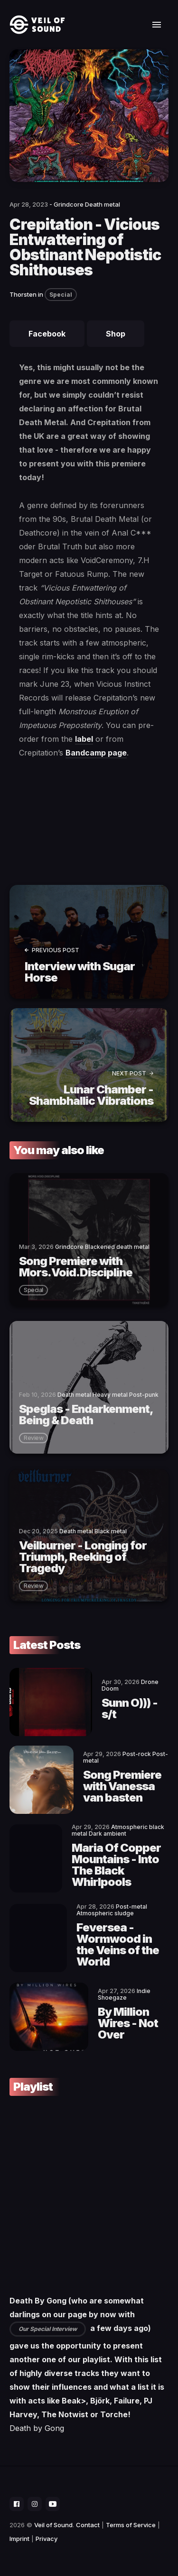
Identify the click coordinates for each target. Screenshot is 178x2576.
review (33, 1437)
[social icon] (16, 2504)
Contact (88, 2525)
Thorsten (23, 294)
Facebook (47, 333)
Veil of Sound (53, 2525)
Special (60, 294)
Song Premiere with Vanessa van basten (122, 1786)
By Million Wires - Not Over (128, 2023)
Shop (115, 333)
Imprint (19, 2538)
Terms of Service (131, 2525)
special (33, 1289)
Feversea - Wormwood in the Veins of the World (117, 1944)
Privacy (46, 2538)
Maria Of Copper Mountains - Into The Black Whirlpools (116, 1865)
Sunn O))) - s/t (130, 1708)
